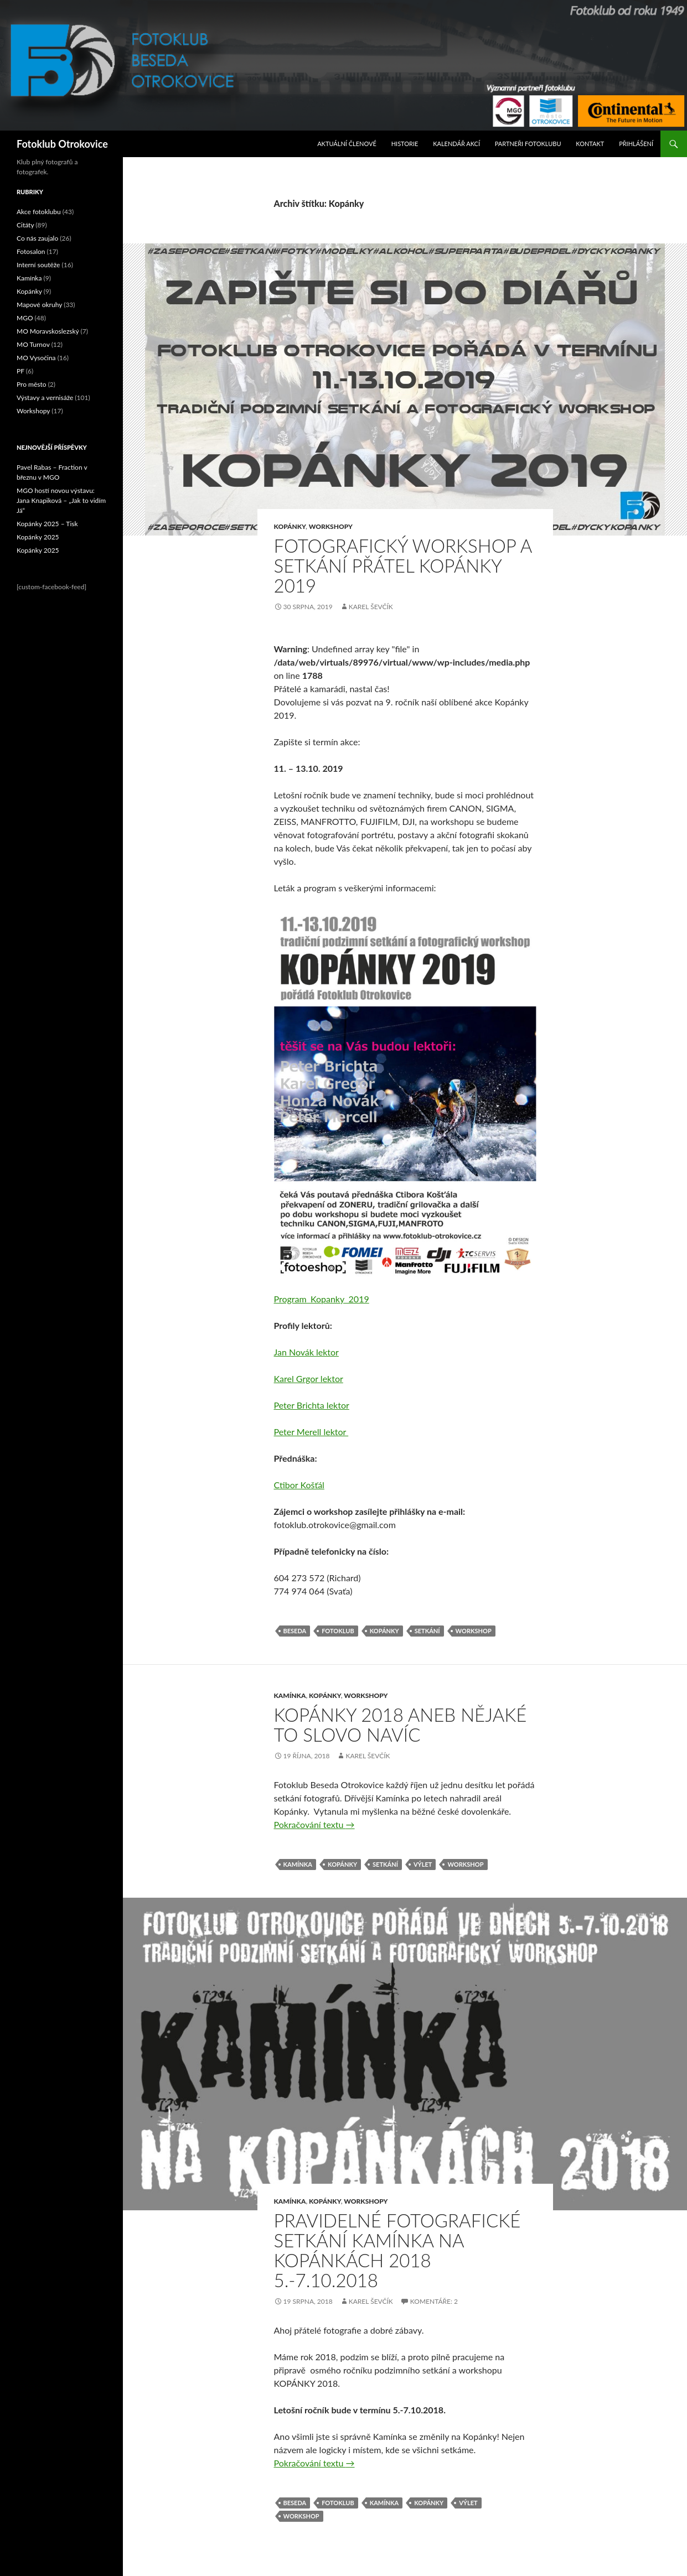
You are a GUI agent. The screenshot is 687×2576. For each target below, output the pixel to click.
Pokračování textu (314, 1824)
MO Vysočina (36, 358)
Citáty (25, 225)
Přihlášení (636, 143)
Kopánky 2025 (38, 537)
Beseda (295, 1630)
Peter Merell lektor (311, 1431)
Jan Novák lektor (306, 1352)
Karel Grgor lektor (308, 1378)
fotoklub (338, 1630)
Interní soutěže (38, 265)
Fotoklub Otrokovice (62, 144)
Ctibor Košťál (299, 1484)
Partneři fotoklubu (528, 143)
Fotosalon (31, 251)
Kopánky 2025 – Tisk (47, 524)
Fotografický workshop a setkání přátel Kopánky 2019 (403, 565)
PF (20, 371)
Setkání (427, 1630)
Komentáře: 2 (434, 2301)
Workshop (474, 1630)
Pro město (32, 384)
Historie (405, 143)
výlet (423, 1864)
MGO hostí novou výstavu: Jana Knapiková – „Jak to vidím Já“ (61, 500)
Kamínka (290, 1695)
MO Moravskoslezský (48, 331)
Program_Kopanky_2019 (321, 1299)
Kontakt (590, 143)
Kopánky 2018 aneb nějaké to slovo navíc (400, 1725)
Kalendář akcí (456, 143)
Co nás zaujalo (37, 238)
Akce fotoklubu (39, 211)
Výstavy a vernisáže (45, 397)
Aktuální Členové (346, 143)
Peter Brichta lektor (311, 1405)
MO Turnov (33, 344)
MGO (25, 318)
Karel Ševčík (371, 607)
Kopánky (290, 526)
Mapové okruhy (39, 304)
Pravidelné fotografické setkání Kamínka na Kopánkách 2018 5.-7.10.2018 (397, 2250)
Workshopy (331, 526)
